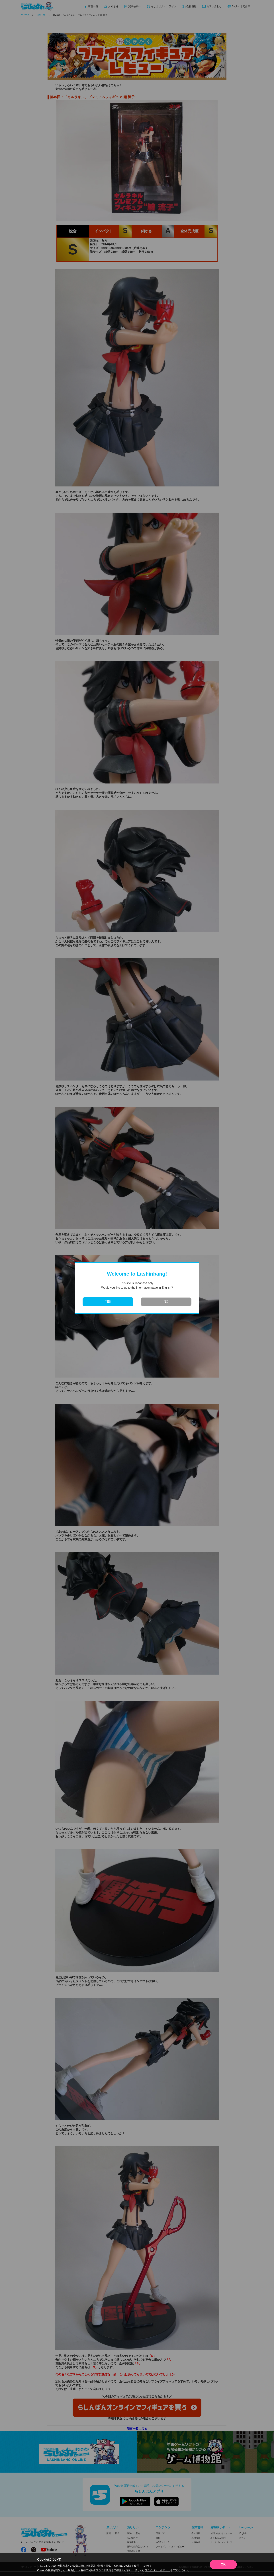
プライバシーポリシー (157, 2570)
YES (108, 1301)
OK (223, 2564)
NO (166, 1301)
